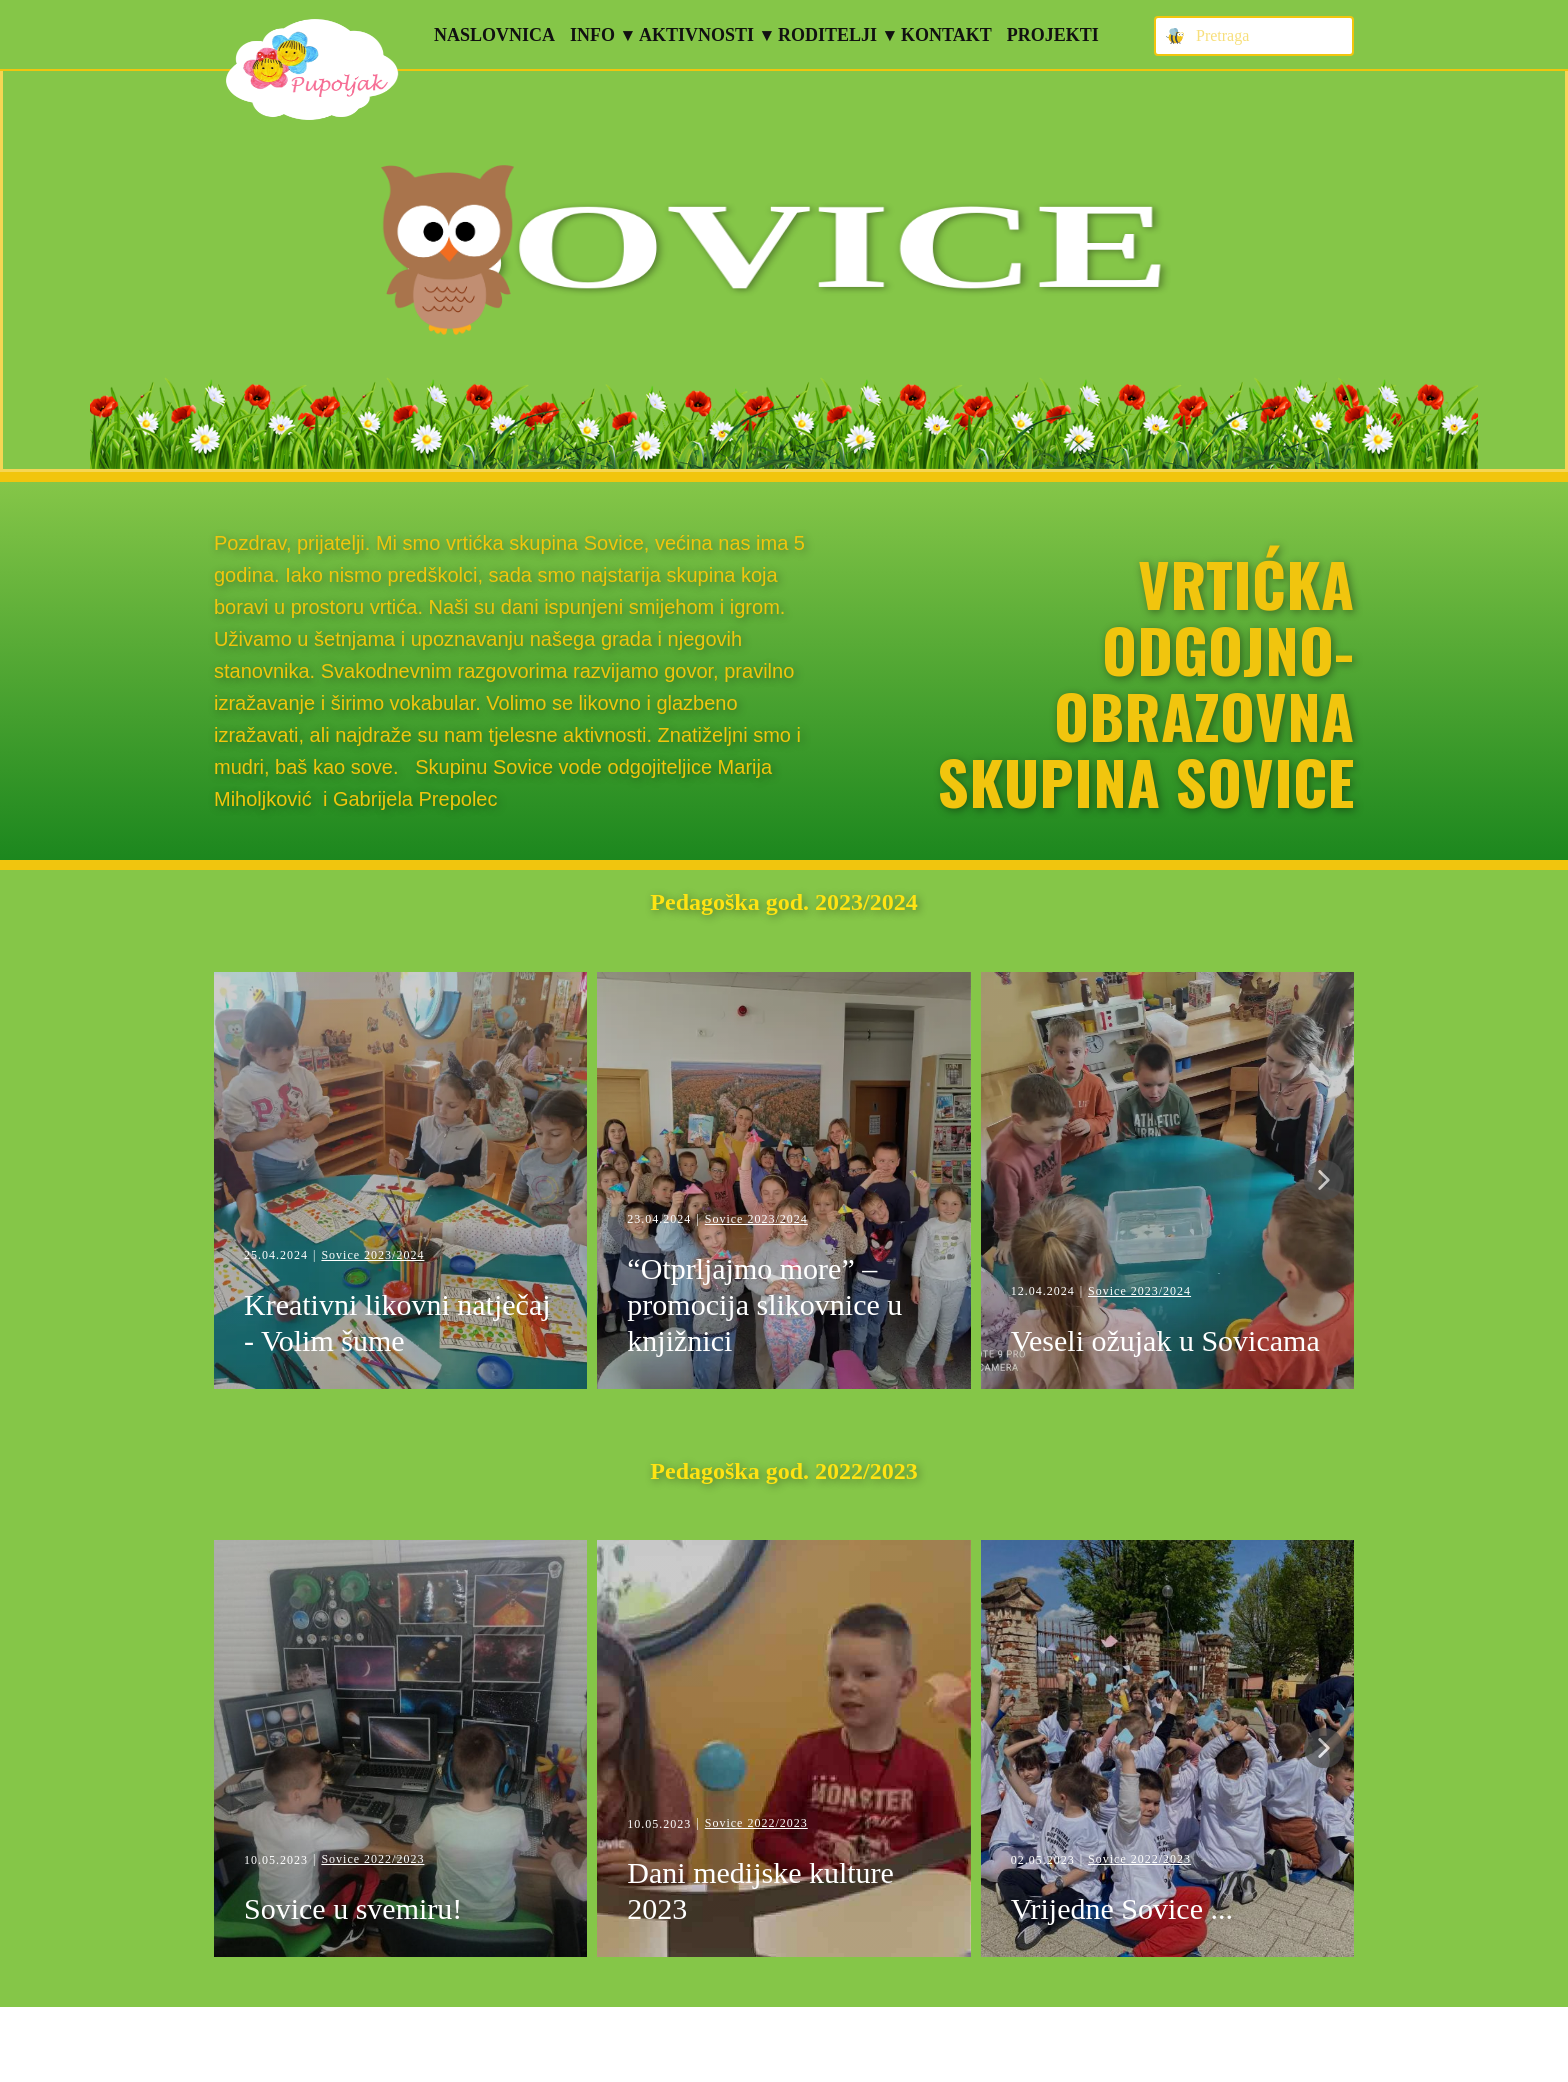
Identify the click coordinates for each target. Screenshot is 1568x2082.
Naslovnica (494, 35)
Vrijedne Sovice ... (1122, 1908)
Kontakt (946, 35)
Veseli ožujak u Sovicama (1165, 1340)
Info (592, 35)
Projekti (1053, 35)
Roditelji (827, 35)
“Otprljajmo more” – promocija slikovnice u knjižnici (764, 1304)
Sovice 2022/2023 (372, 1859)
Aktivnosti (696, 35)
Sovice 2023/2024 (372, 1255)
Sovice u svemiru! (357, 1908)
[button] (1324, 1180)
